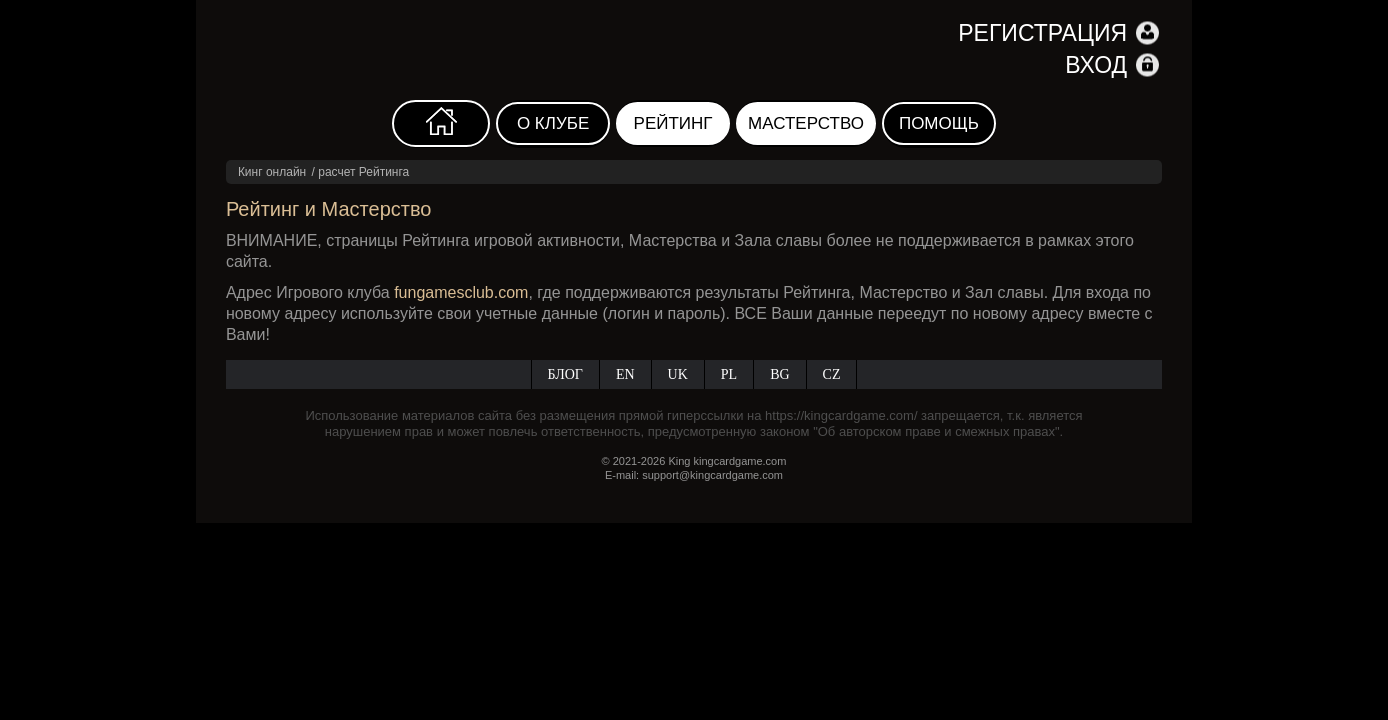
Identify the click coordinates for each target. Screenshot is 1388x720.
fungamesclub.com (461, 292)
